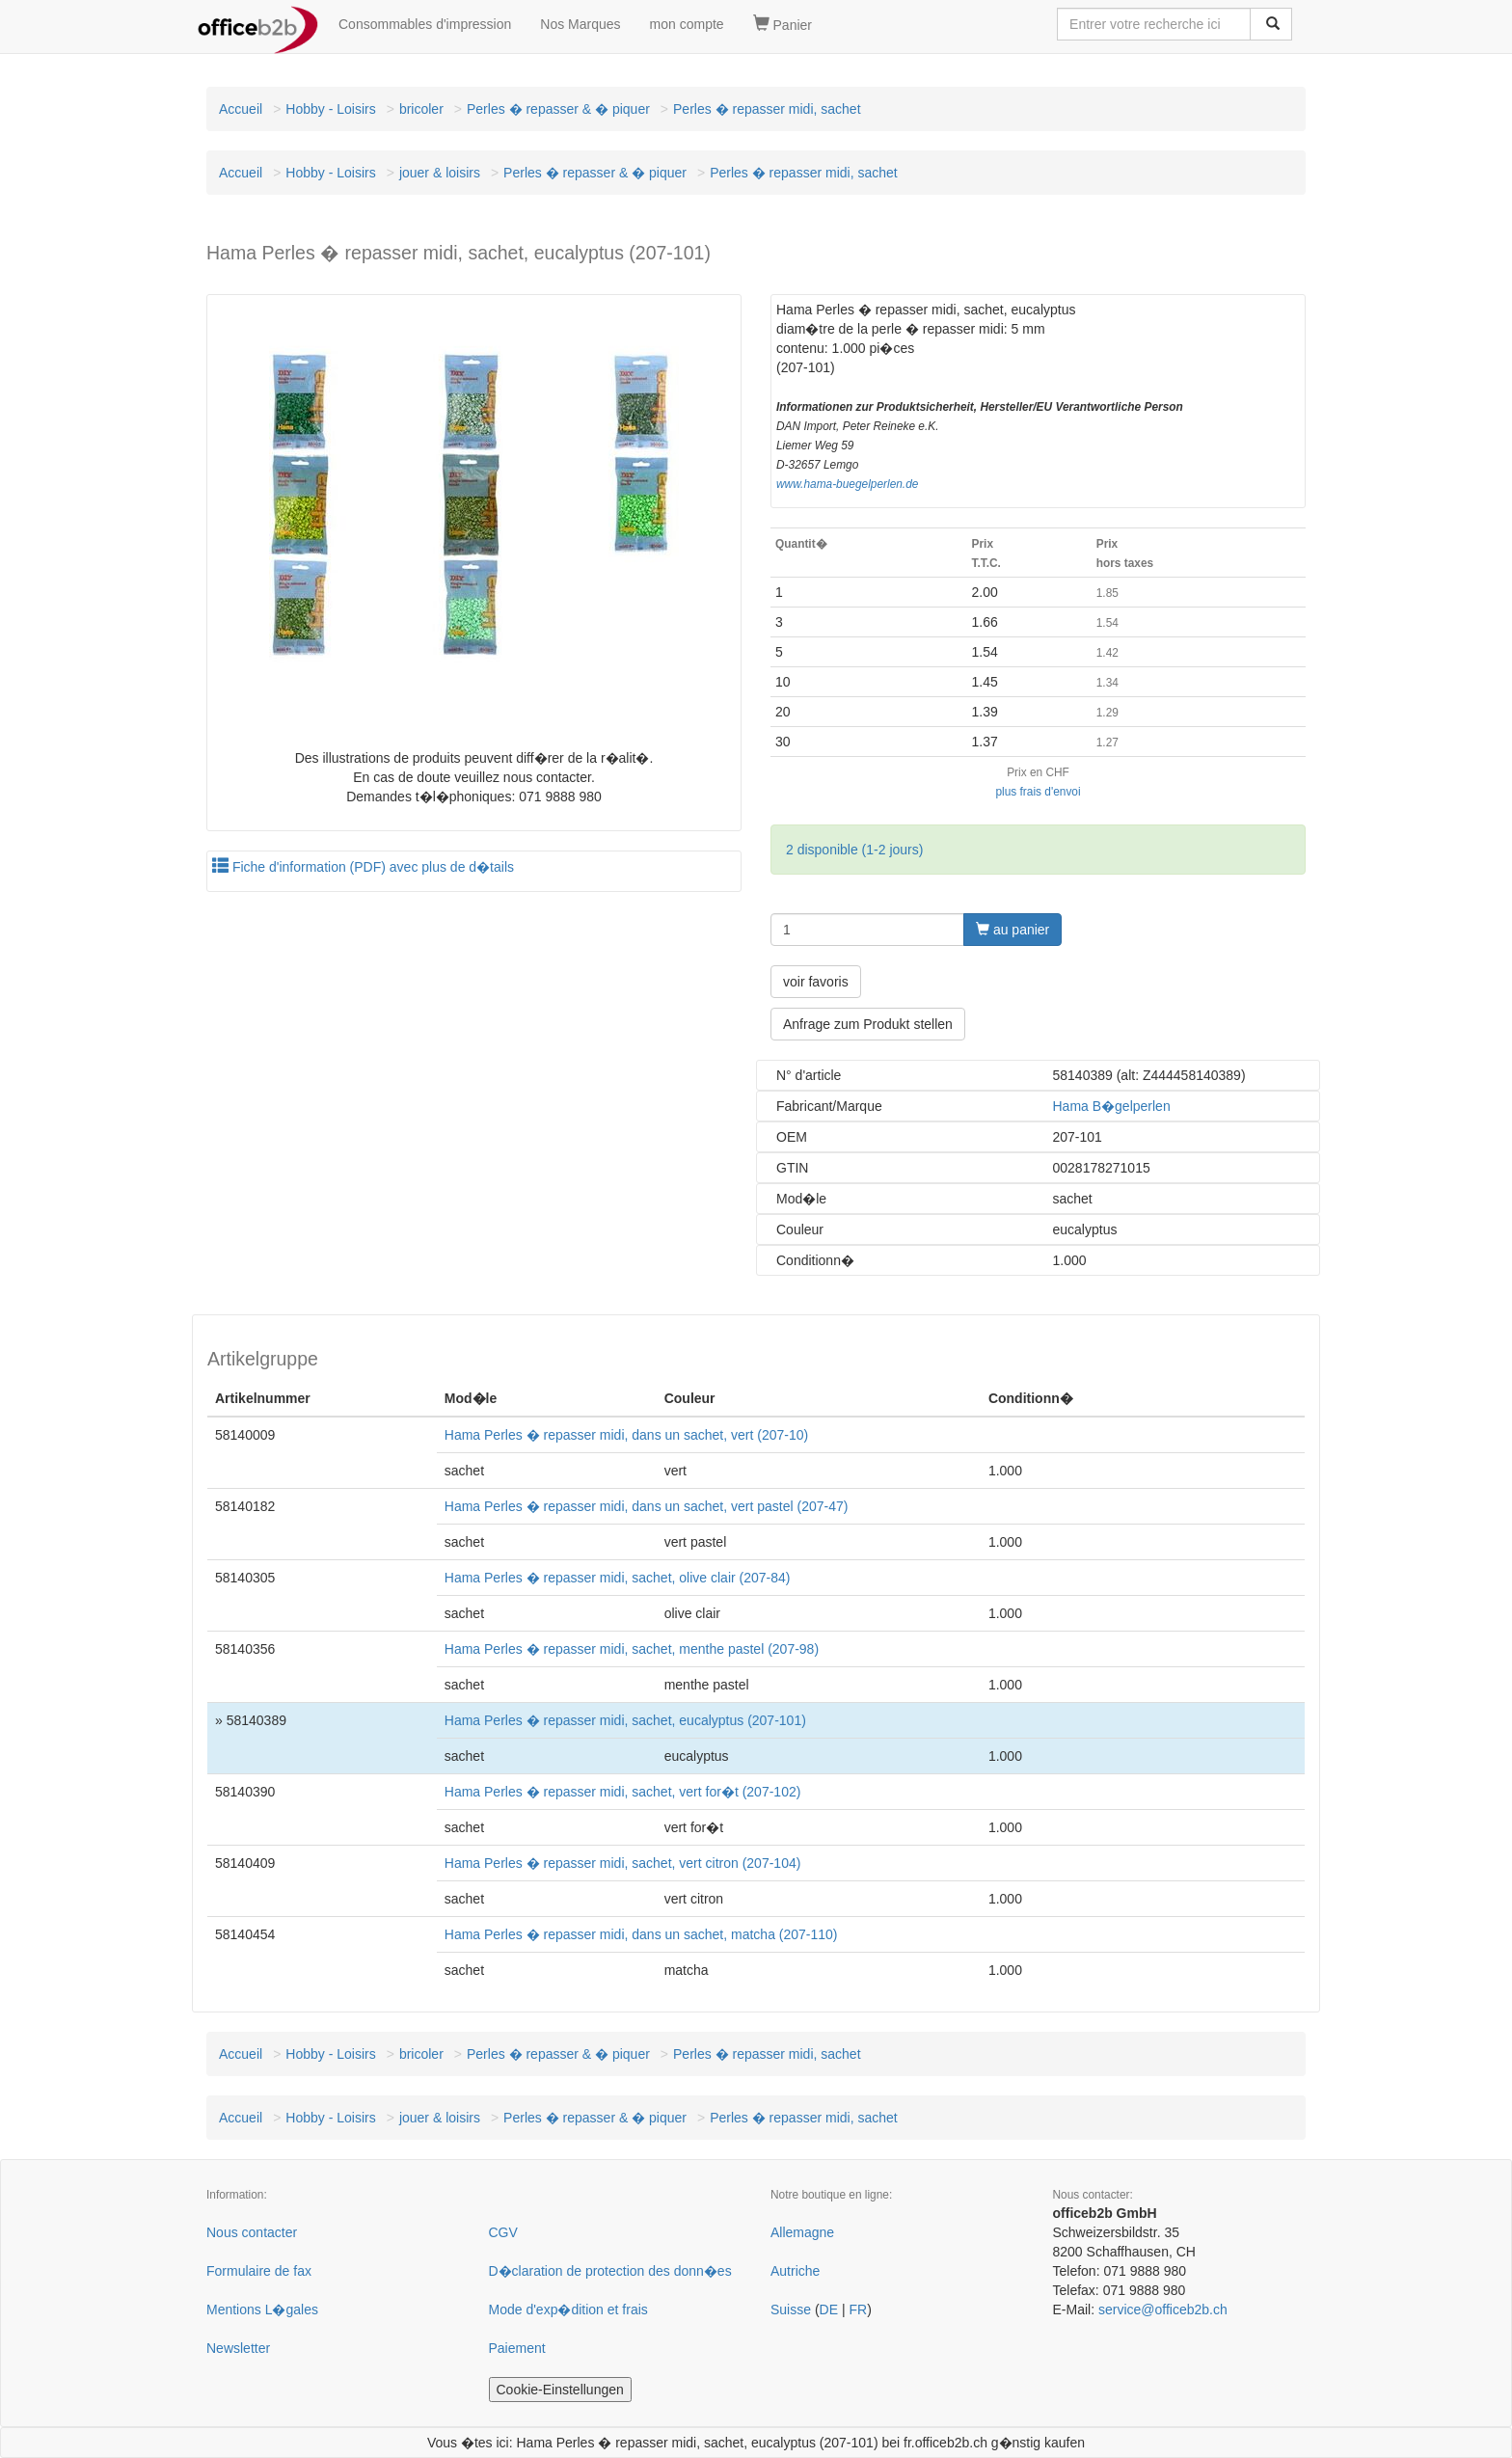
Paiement (517, 2348)
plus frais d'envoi (1037, 791)
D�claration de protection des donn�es (610, 2271)
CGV (503, 2232)
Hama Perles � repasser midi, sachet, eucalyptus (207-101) (625, 1720)
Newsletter (238, 2348)
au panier (1012, 929)
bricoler (421, 109)
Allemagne (802, 2232)
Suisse (790, 2309)
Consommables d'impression (424, 24)
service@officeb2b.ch (1163, 2309)
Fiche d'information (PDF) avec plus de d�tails (363, 867)
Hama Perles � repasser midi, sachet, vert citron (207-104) (623, 1863)
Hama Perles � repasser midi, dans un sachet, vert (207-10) (626, 1435)
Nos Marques (580, 24)
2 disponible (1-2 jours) (854, 849)
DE (829, 2309)
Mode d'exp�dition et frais (568, 2309)
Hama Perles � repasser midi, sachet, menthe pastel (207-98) (632, 1649)
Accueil (240, 109)
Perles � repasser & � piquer (558, 109)
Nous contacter (251, 2232)
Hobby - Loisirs (330, 109)
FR (858, 2309)
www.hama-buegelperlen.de (847, 484)
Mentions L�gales (262, 2309)
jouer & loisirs (439, 172)
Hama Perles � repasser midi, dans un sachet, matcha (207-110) (641, 1934)
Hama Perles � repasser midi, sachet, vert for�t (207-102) (623, 1791)
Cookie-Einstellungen (560, 2389)
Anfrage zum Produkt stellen (868, 1024)
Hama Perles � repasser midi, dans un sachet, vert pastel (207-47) (647, 1506)
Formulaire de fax (258, 2271)
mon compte (687, 24)
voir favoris (816, 981)
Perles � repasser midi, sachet (767, 109)
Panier (782, 24)
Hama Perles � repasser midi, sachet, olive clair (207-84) (618, 1577)
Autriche (795, 2271)
